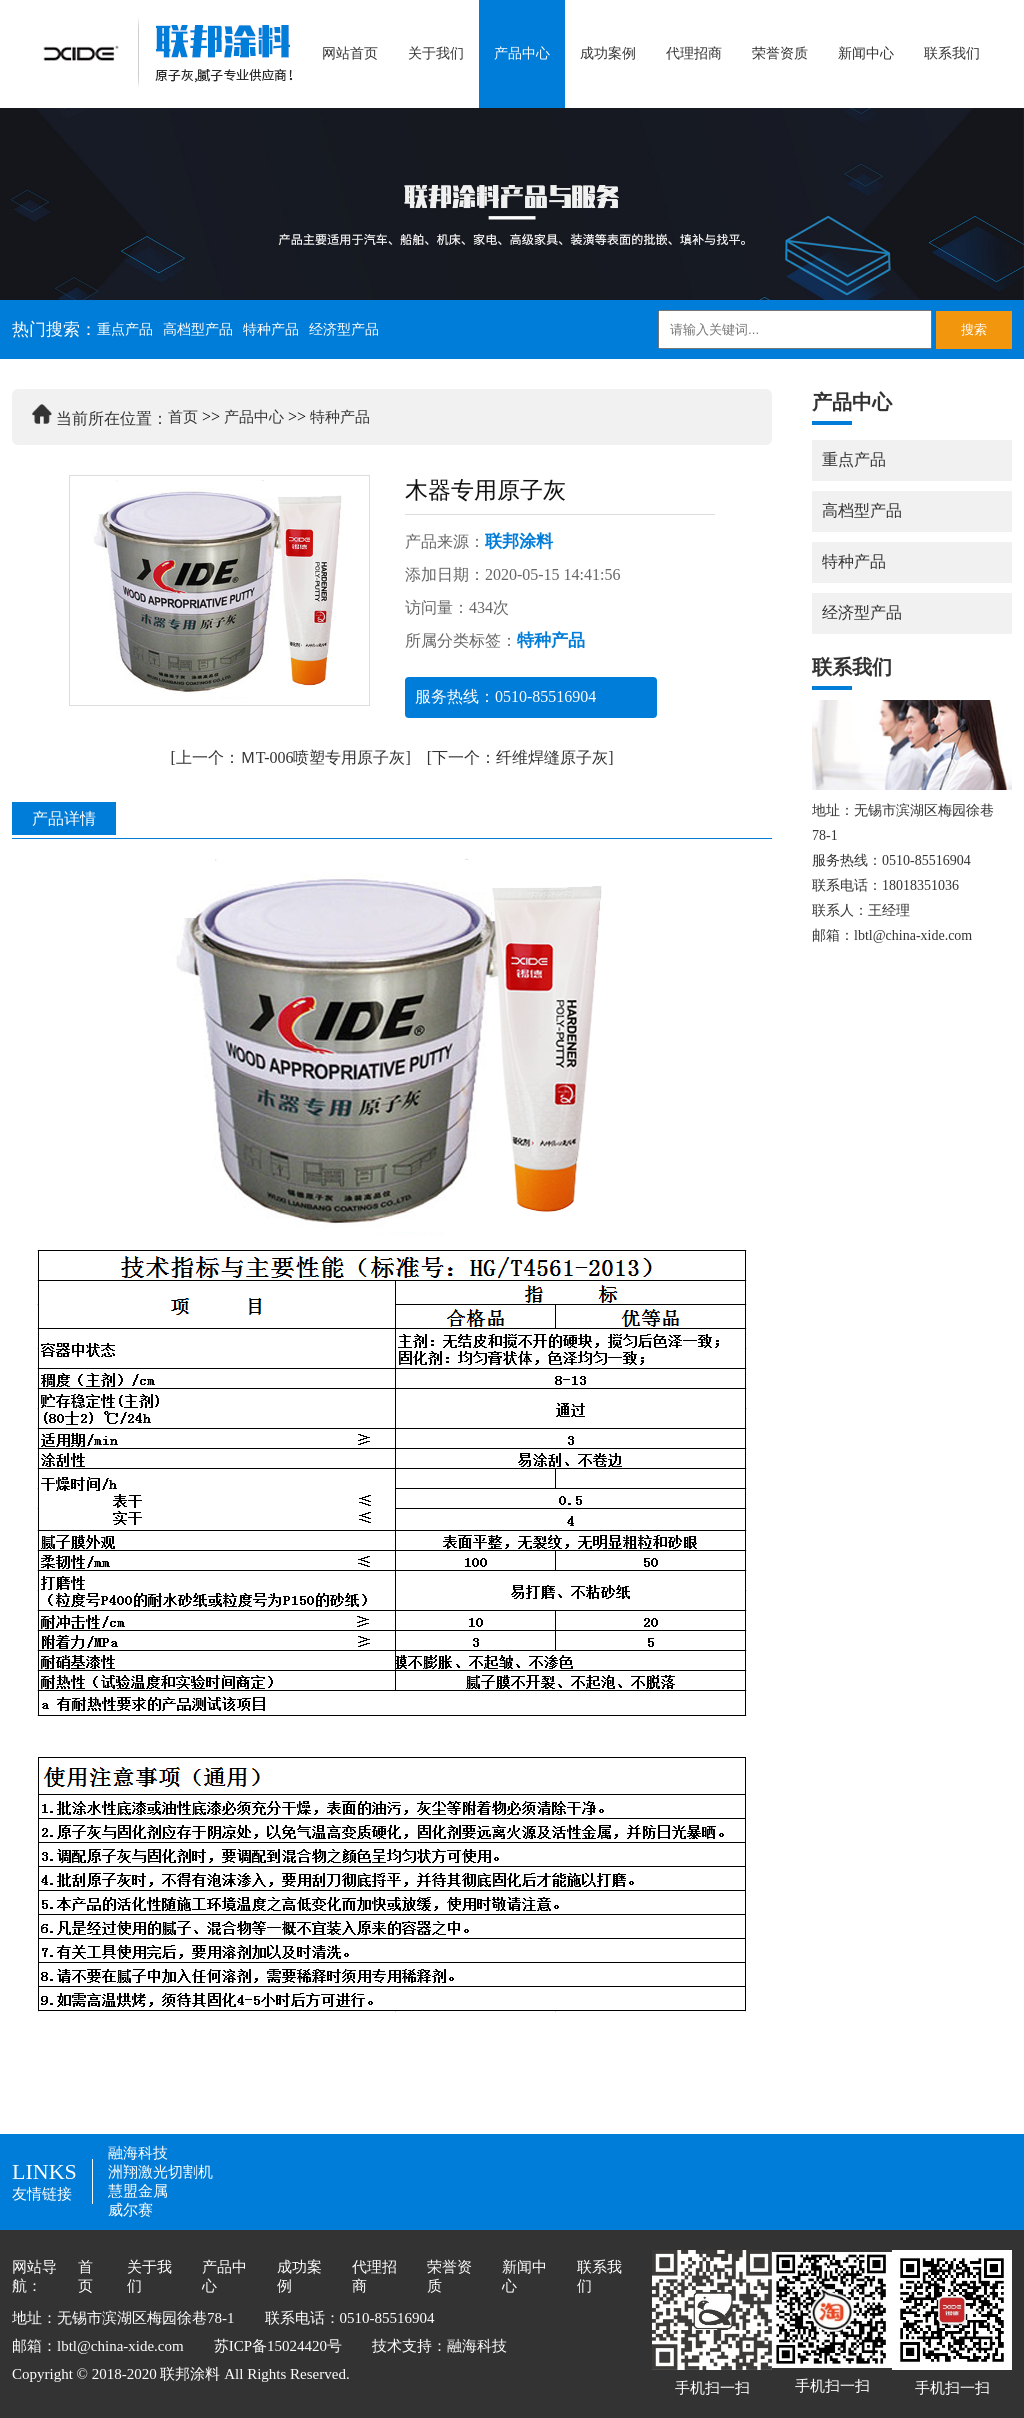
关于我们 (436, 53)
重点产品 (125, 329)
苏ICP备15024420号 (278, 2346)
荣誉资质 (780, 53)
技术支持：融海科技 (439, 2346)
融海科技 (138, 2153)
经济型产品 (344, 329)
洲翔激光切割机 (160, 2172)
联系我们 (952, 53)
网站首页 (350, 53)
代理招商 (694, 53)
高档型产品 (198, 329)
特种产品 (271, 329)
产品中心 (522, 53)
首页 (183, 417)
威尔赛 (130, 2210)
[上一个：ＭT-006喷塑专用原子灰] (291, 757)
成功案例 (608, 53)
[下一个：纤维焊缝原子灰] (520, 757)
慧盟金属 (138, 2191)
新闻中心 (866, 53)
